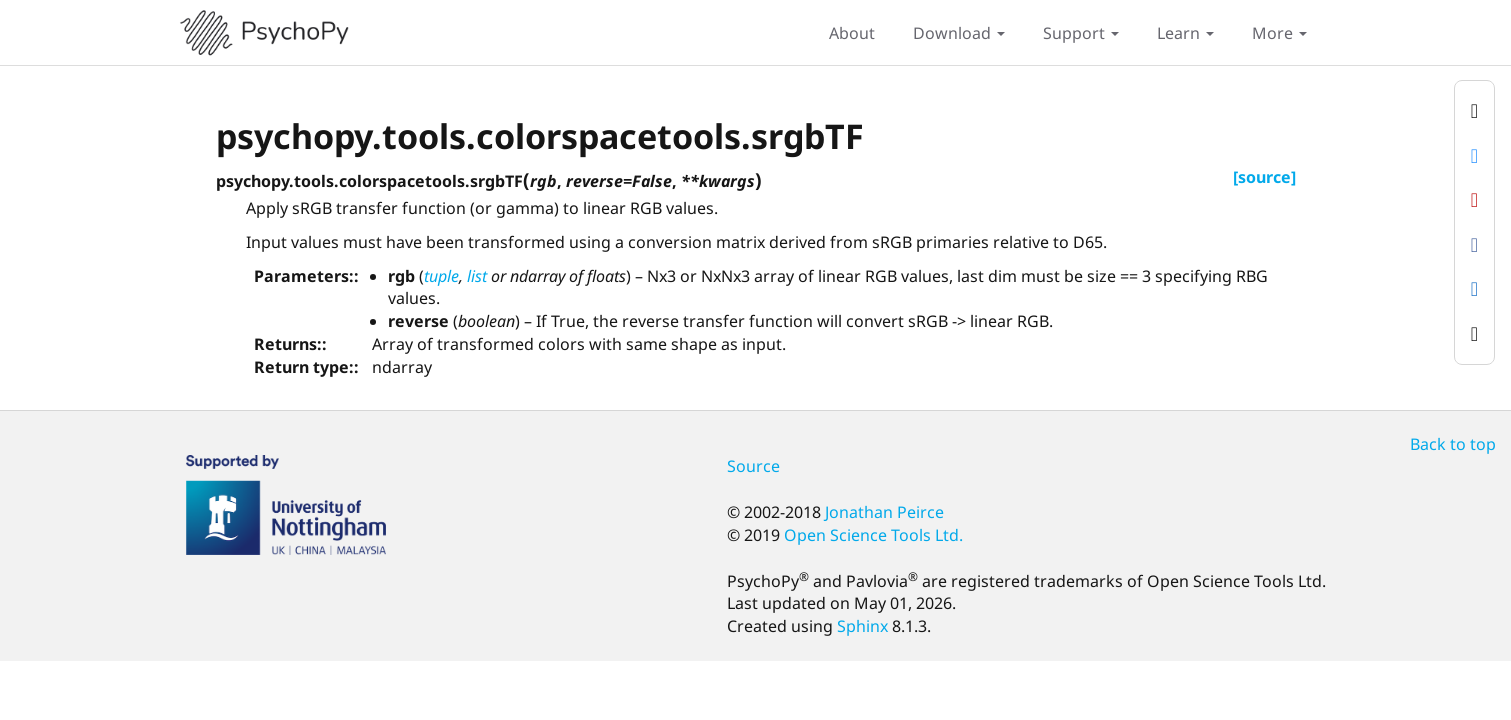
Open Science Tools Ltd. (873, 535)
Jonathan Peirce (884, 512)
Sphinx (862, 626)
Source (753, 466)
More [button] (1279, 33)
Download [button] (959, 33)
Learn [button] (1185, 33)
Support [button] (1081, 33)
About (852, 33)
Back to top (1453, 444)
